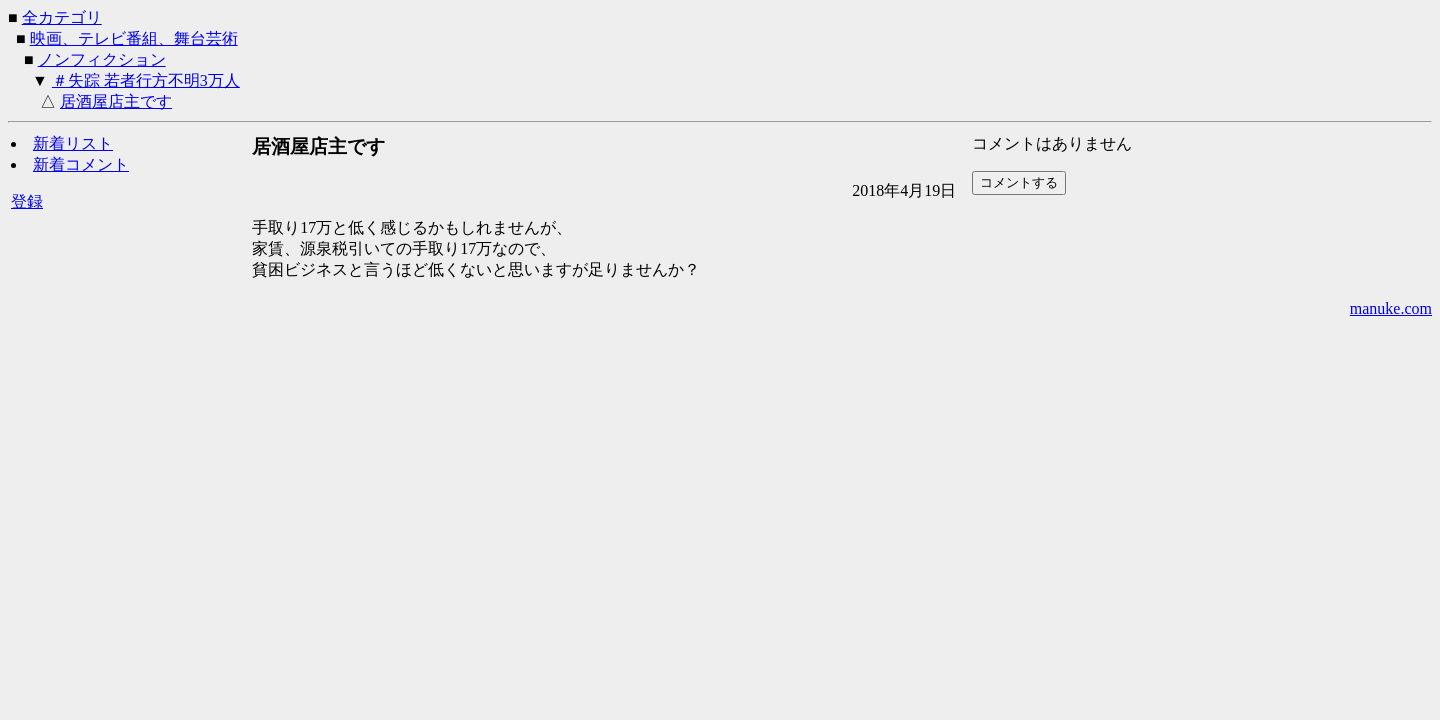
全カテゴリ (62, 17)
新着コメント (81, 164)
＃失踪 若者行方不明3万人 (146, 80)
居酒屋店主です (116, 101)
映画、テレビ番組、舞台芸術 (134, 38)
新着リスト (73, 143)
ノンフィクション (102, 59)
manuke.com (1391, 308)
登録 (27, 201)
